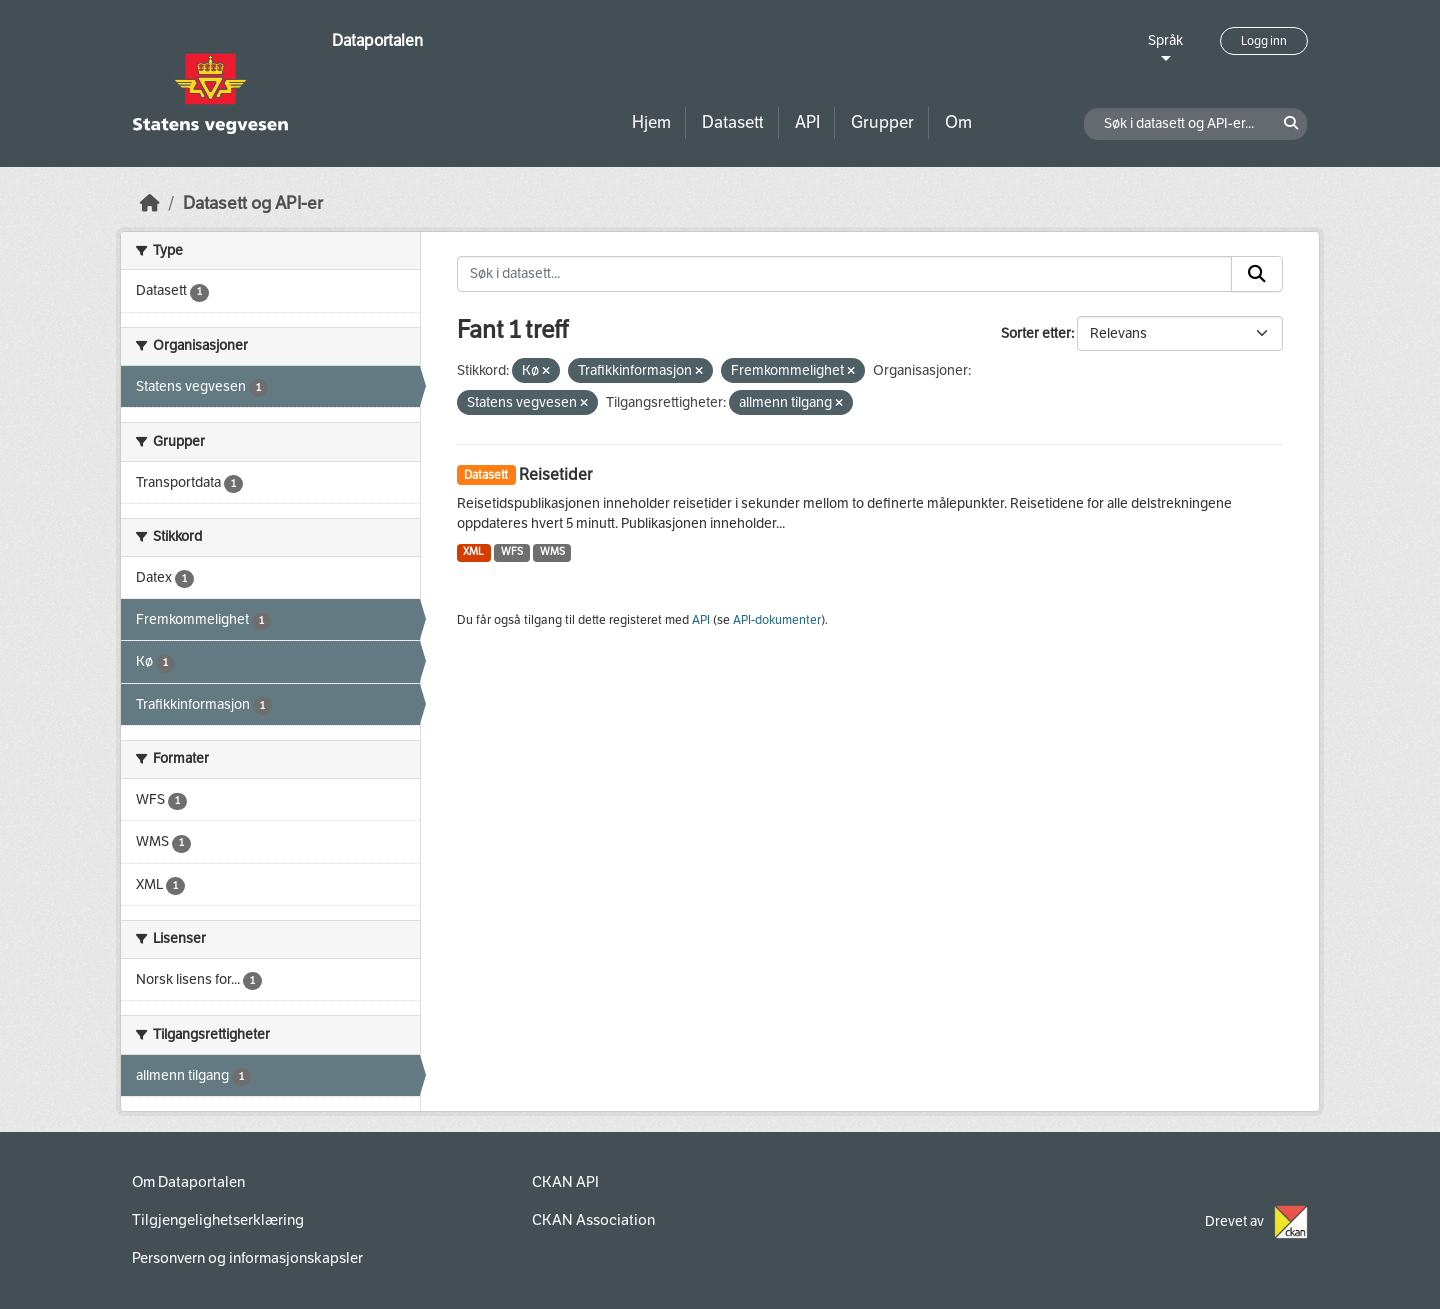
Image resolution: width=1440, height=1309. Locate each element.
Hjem (651, 122)
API (807, 122)
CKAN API (565, 1182)
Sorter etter (1036, 333)
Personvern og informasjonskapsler (247, 1258)
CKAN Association (593, 1220)
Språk (1165, 40)
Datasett (733, 122)
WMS (552, 551)
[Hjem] (150, 203)
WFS (512, 551)
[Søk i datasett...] (845, 274)
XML (473, 551)
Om (958, 122)
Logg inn (1264, 41)
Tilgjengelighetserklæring (218, 1220)
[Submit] (1257, 274)
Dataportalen (377, 40)
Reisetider (555, 474)
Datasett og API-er (253, 203)
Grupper (882, 122)
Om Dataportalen (188, 1182)
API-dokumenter (777, 620)
